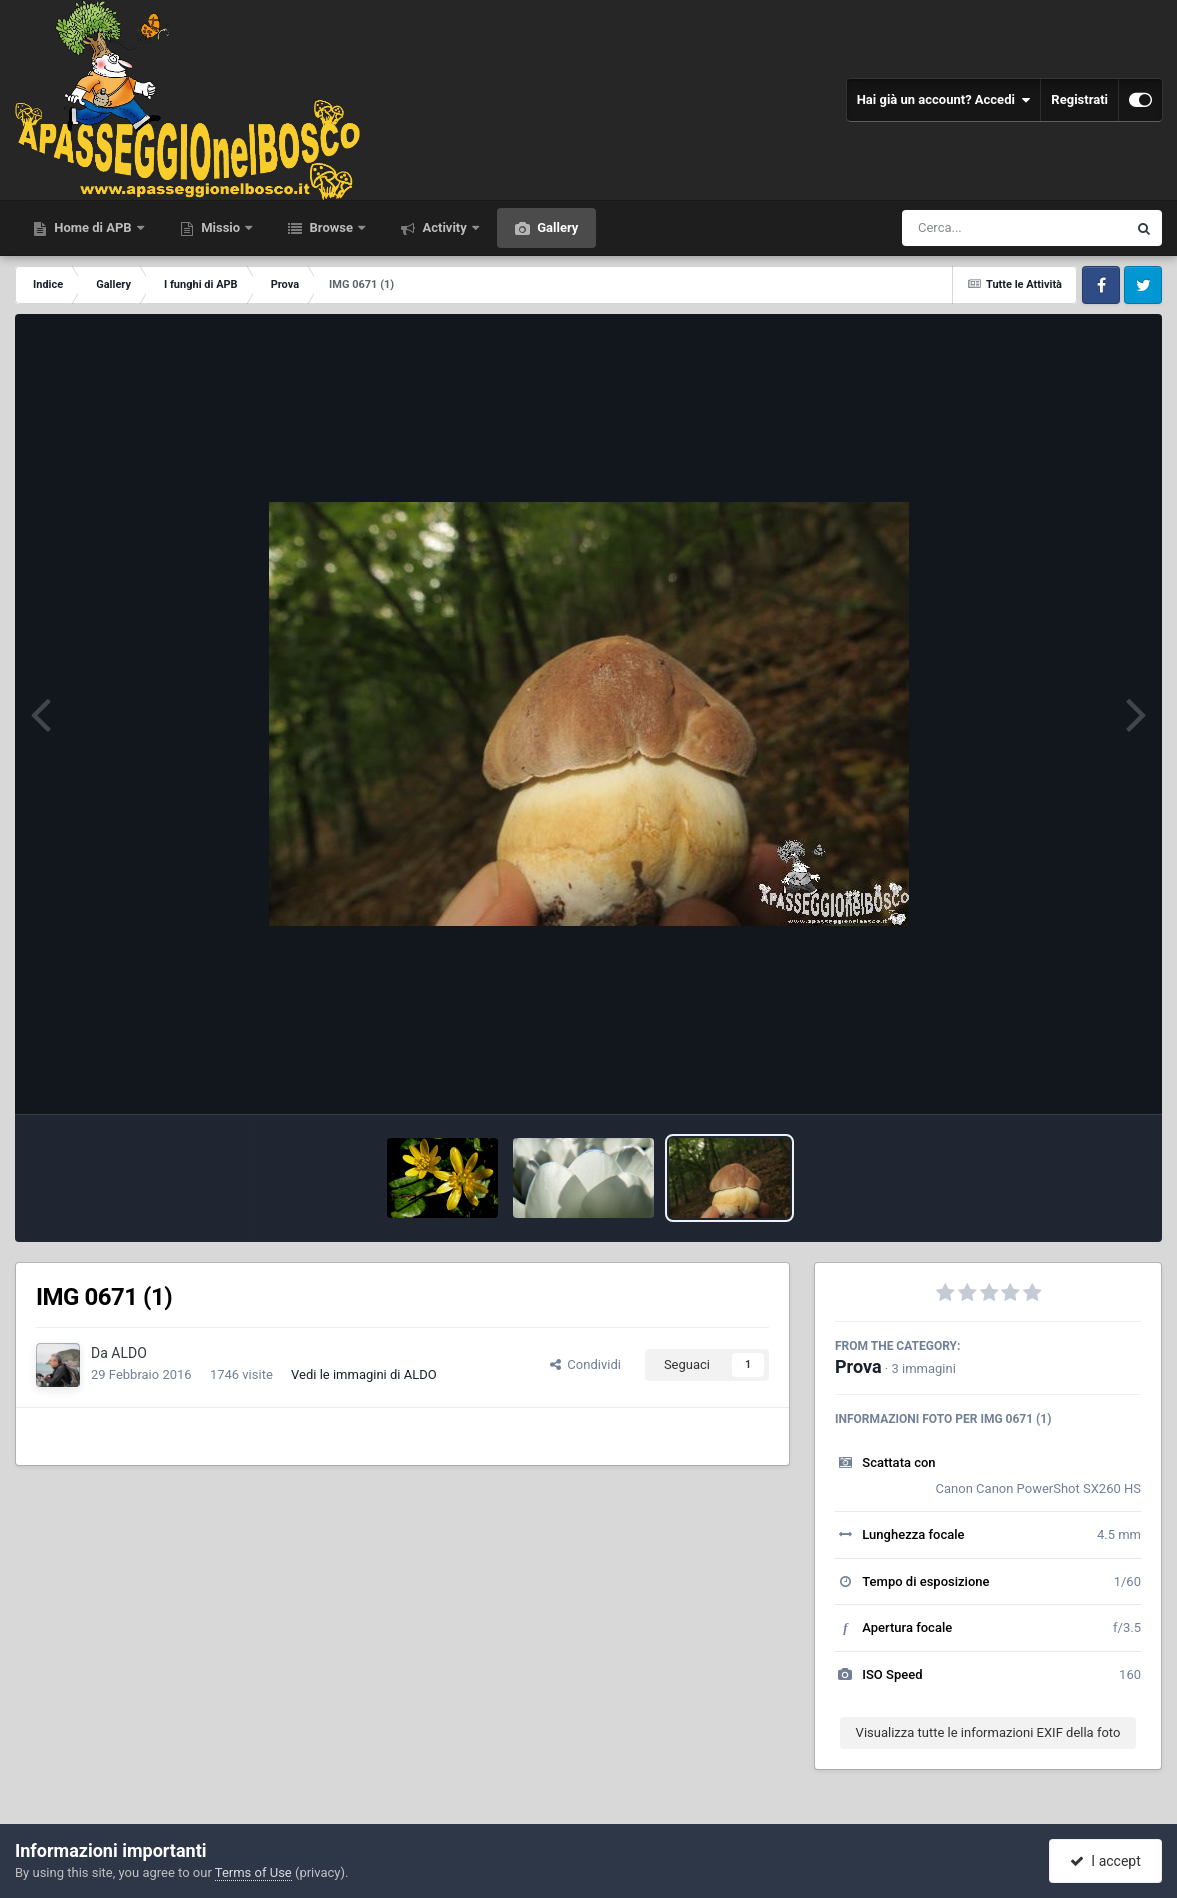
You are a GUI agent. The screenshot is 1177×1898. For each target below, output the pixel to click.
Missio (220, 227)
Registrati (1079, 99)
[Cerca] (971, 228)
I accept (1105, 1861)
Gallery (556, 227)
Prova (858, 1366)
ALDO (129, 1353)
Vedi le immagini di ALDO (364, 1374)
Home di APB (93, 227)
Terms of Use (253, 1872)
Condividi (585, 1364)
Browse (331, 227)
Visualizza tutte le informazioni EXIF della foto (988, 1732)
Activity (444, 227)
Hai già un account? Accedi (944, 100)
